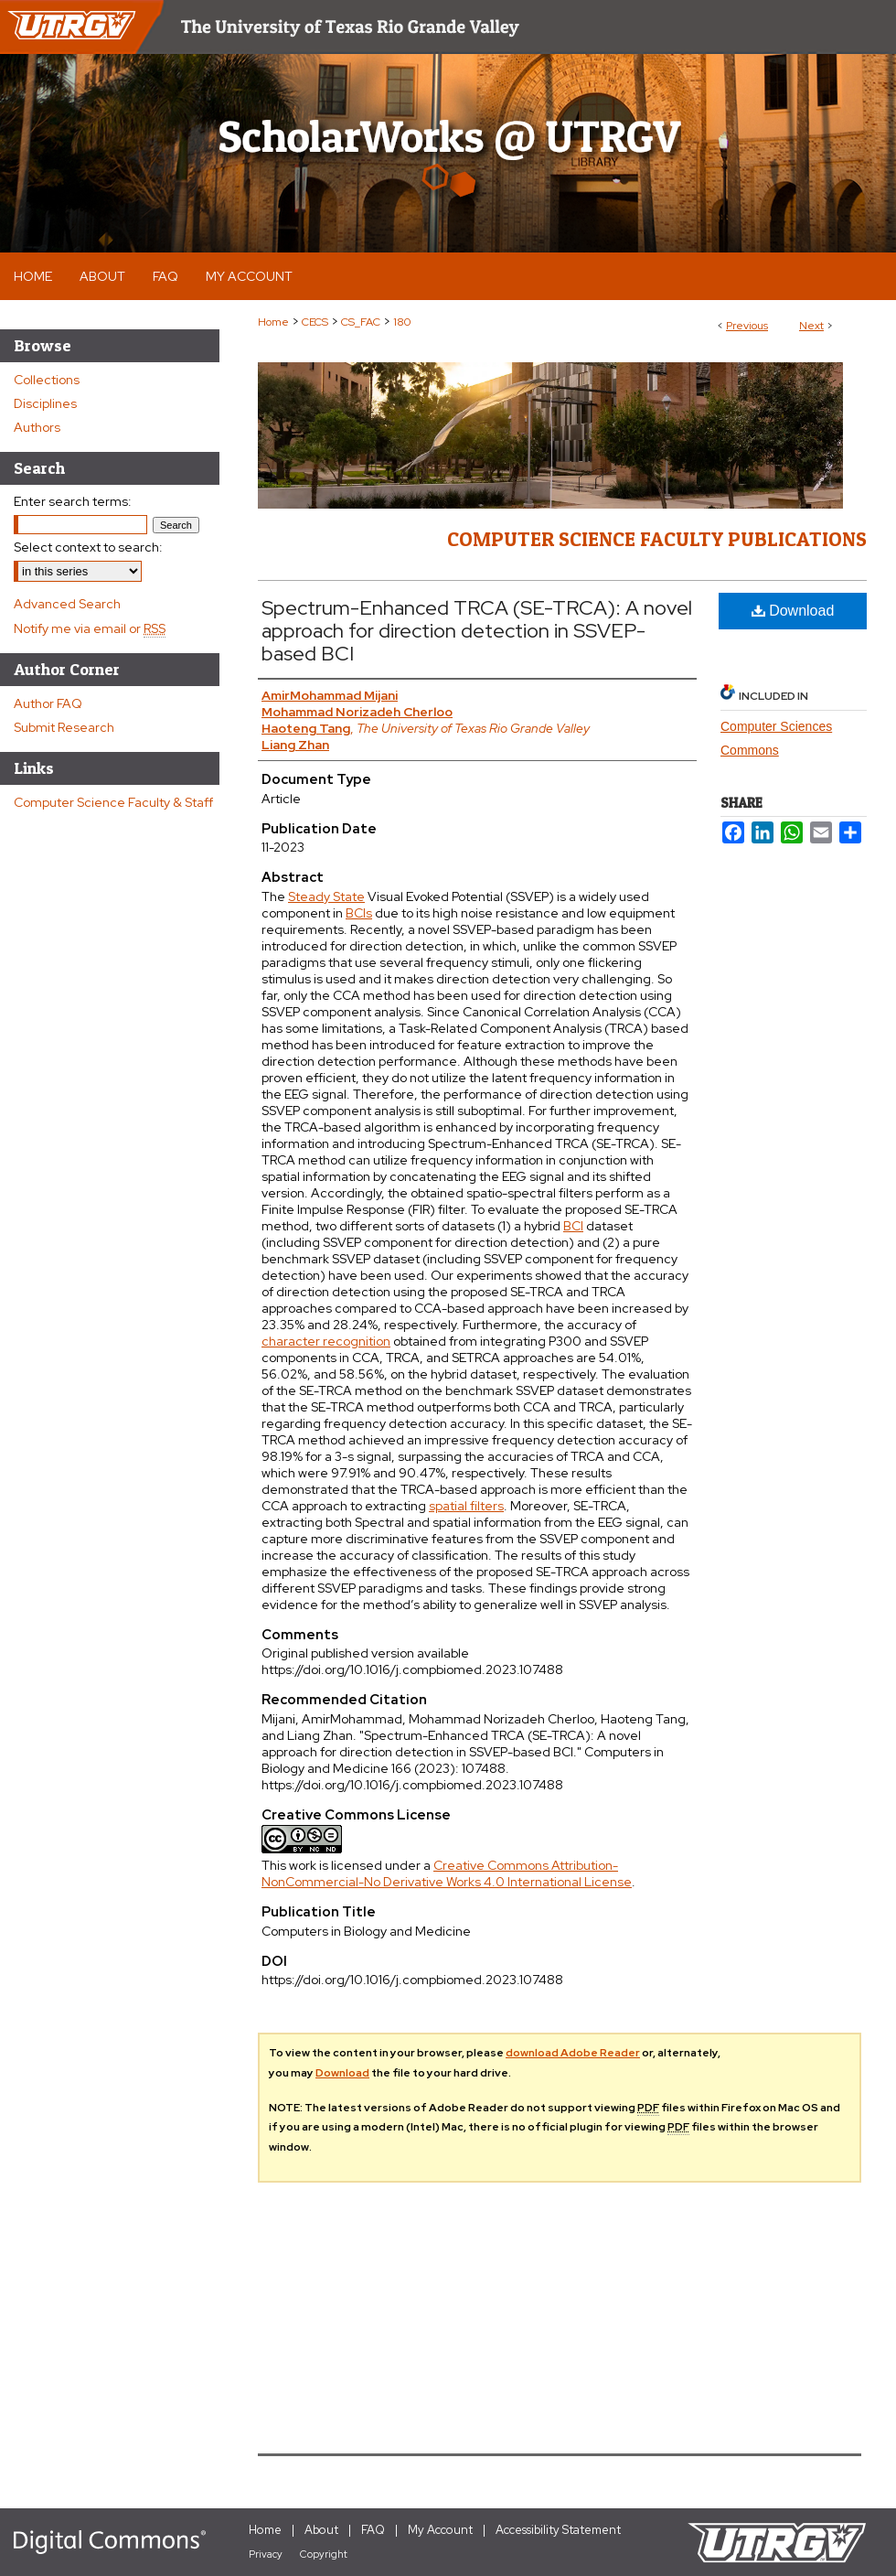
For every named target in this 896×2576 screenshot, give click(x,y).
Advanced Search (67, 604)
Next (811, 325)
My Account (440, 2530)
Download (793, 610)
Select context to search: (88, 547)
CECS (315, 322)
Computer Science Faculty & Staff (113, 802)
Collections (47, 379)
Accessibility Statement (558, 2530)
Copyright (323, 2554)
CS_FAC (360, 322)
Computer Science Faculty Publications (657, 539)
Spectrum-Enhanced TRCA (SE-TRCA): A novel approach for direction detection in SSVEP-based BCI (476, 631)
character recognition (325, 1341)
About (321, 2530)
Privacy (266, 2554)
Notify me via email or (89, 628)
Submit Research (64, 727)
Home (273, 322)
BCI (573, 1226)
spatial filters (466, 1505)
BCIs (359, 913)
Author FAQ (48, 703)
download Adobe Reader (573, 2052)
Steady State (326, 896)
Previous (747, 325)
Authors (37, 427)
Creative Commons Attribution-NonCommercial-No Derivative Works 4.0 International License (446, 1873)
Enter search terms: (73, 501)
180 (402, 322)
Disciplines (45, 403)
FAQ (373, 2530)
